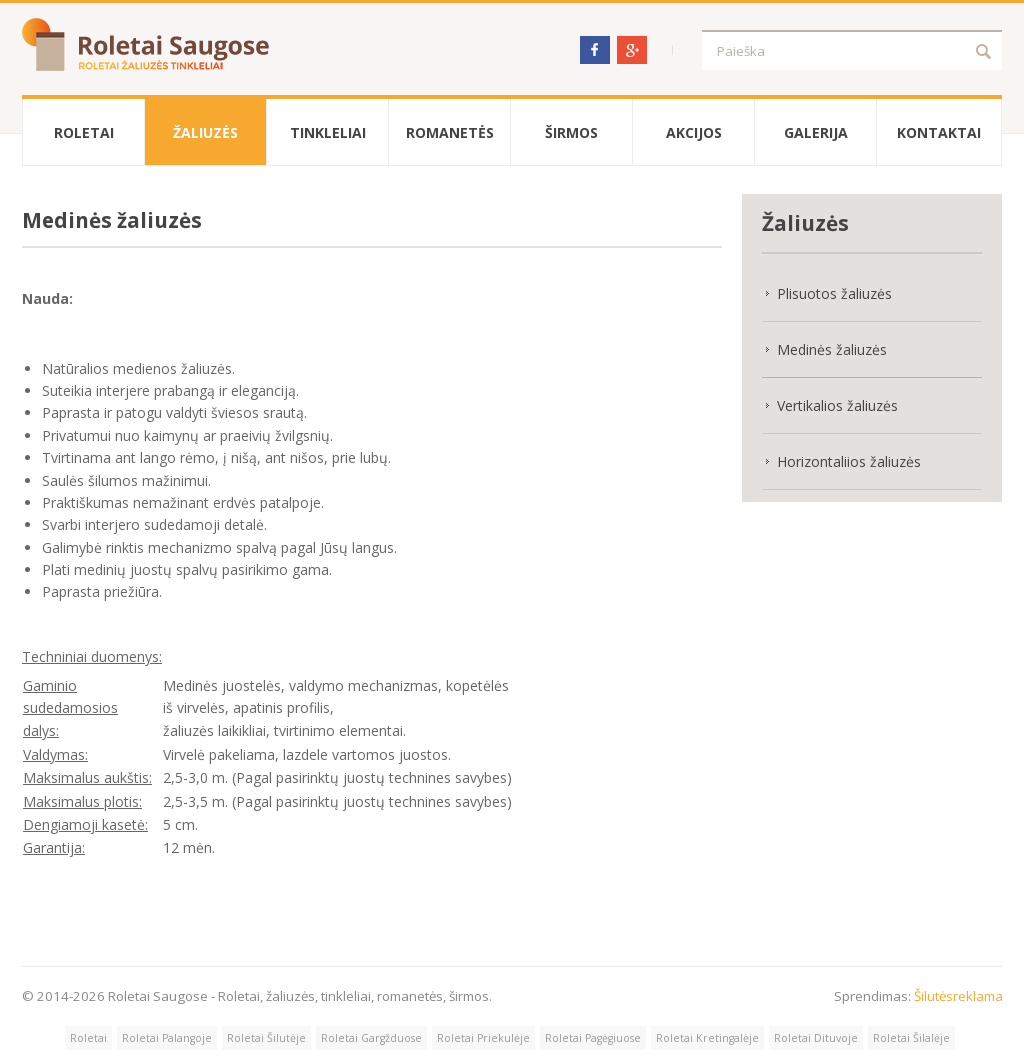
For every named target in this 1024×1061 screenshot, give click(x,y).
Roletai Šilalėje (911, 1038)
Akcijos (694, 132)
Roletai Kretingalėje (707, 1038)
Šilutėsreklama (958, 996)
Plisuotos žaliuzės (834, 293)
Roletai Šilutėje (266, 1038)
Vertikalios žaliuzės (837, 405)
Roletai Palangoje (167, 1038)
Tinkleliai (328, 132)
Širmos (571, 132)
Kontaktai (939, 132)
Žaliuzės (205, 132)
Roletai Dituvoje (816, 1038)
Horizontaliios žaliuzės (849, 461)
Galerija (816, 132)
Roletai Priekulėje (483, 1038)
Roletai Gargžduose (371, 1038)
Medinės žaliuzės (832, 349)
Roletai (84, 132)
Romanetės (450, 132)
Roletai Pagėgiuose (593, 1038)
